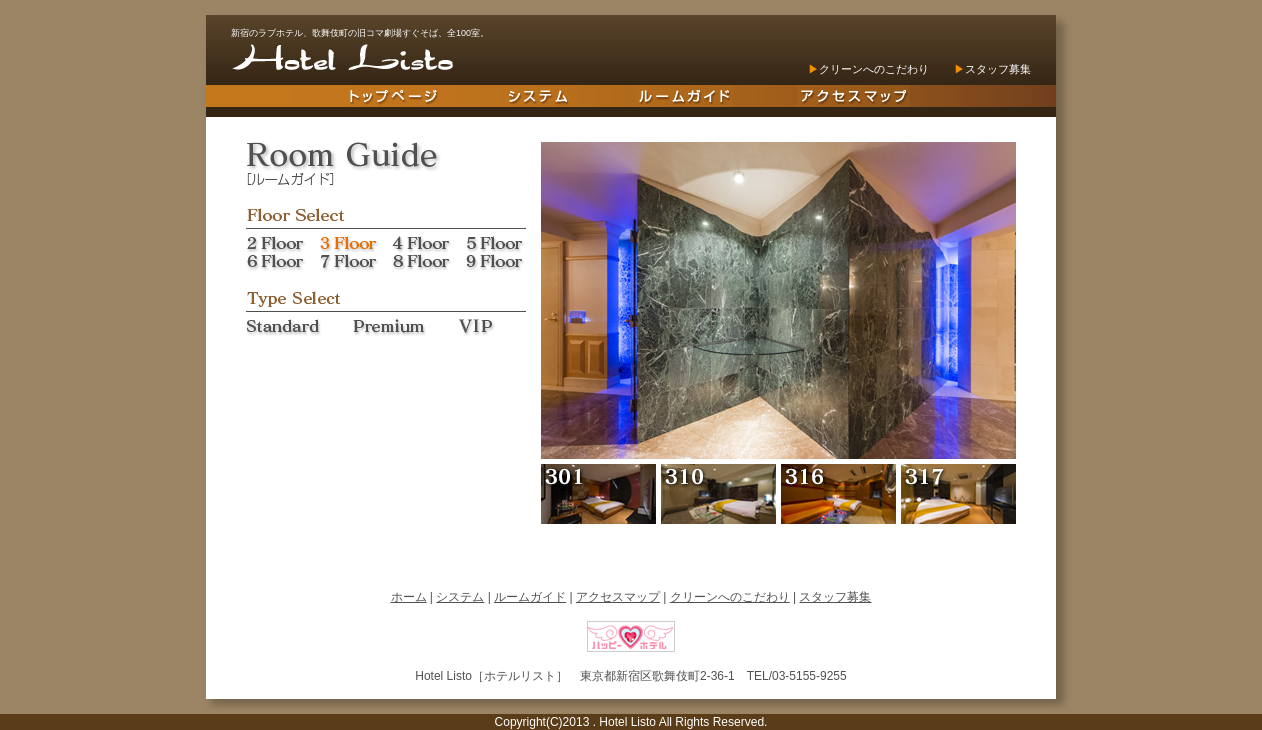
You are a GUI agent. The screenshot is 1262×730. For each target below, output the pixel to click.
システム (460, 597)
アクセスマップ (618, 597)
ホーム (409, 597)
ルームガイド (530, 597)
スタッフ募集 (998, 69)
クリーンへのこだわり (874, 69)
